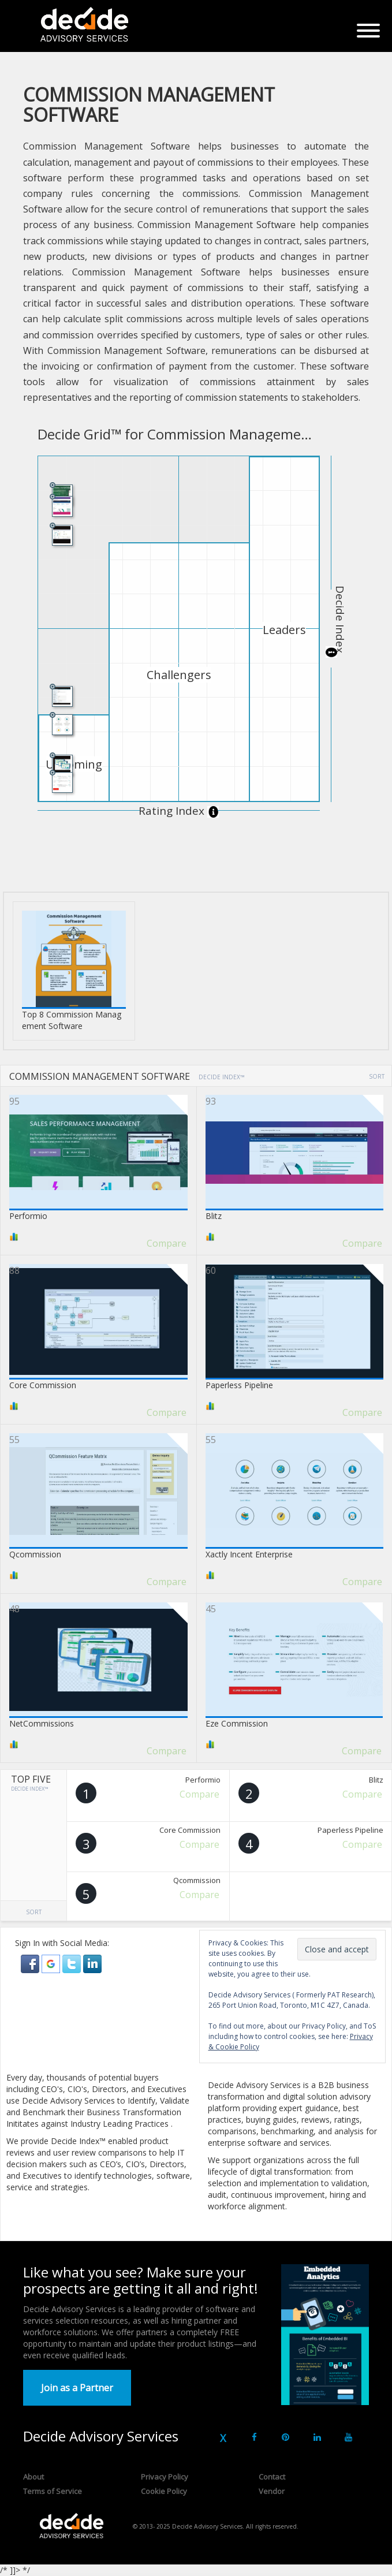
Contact (272, 2476)
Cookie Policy (164, 2491)
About (33, 2476)
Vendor (272, 2491)
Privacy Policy (164, 2476)
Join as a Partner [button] (77, 2387)
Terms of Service (52, 2491)
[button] (31, 1962)
